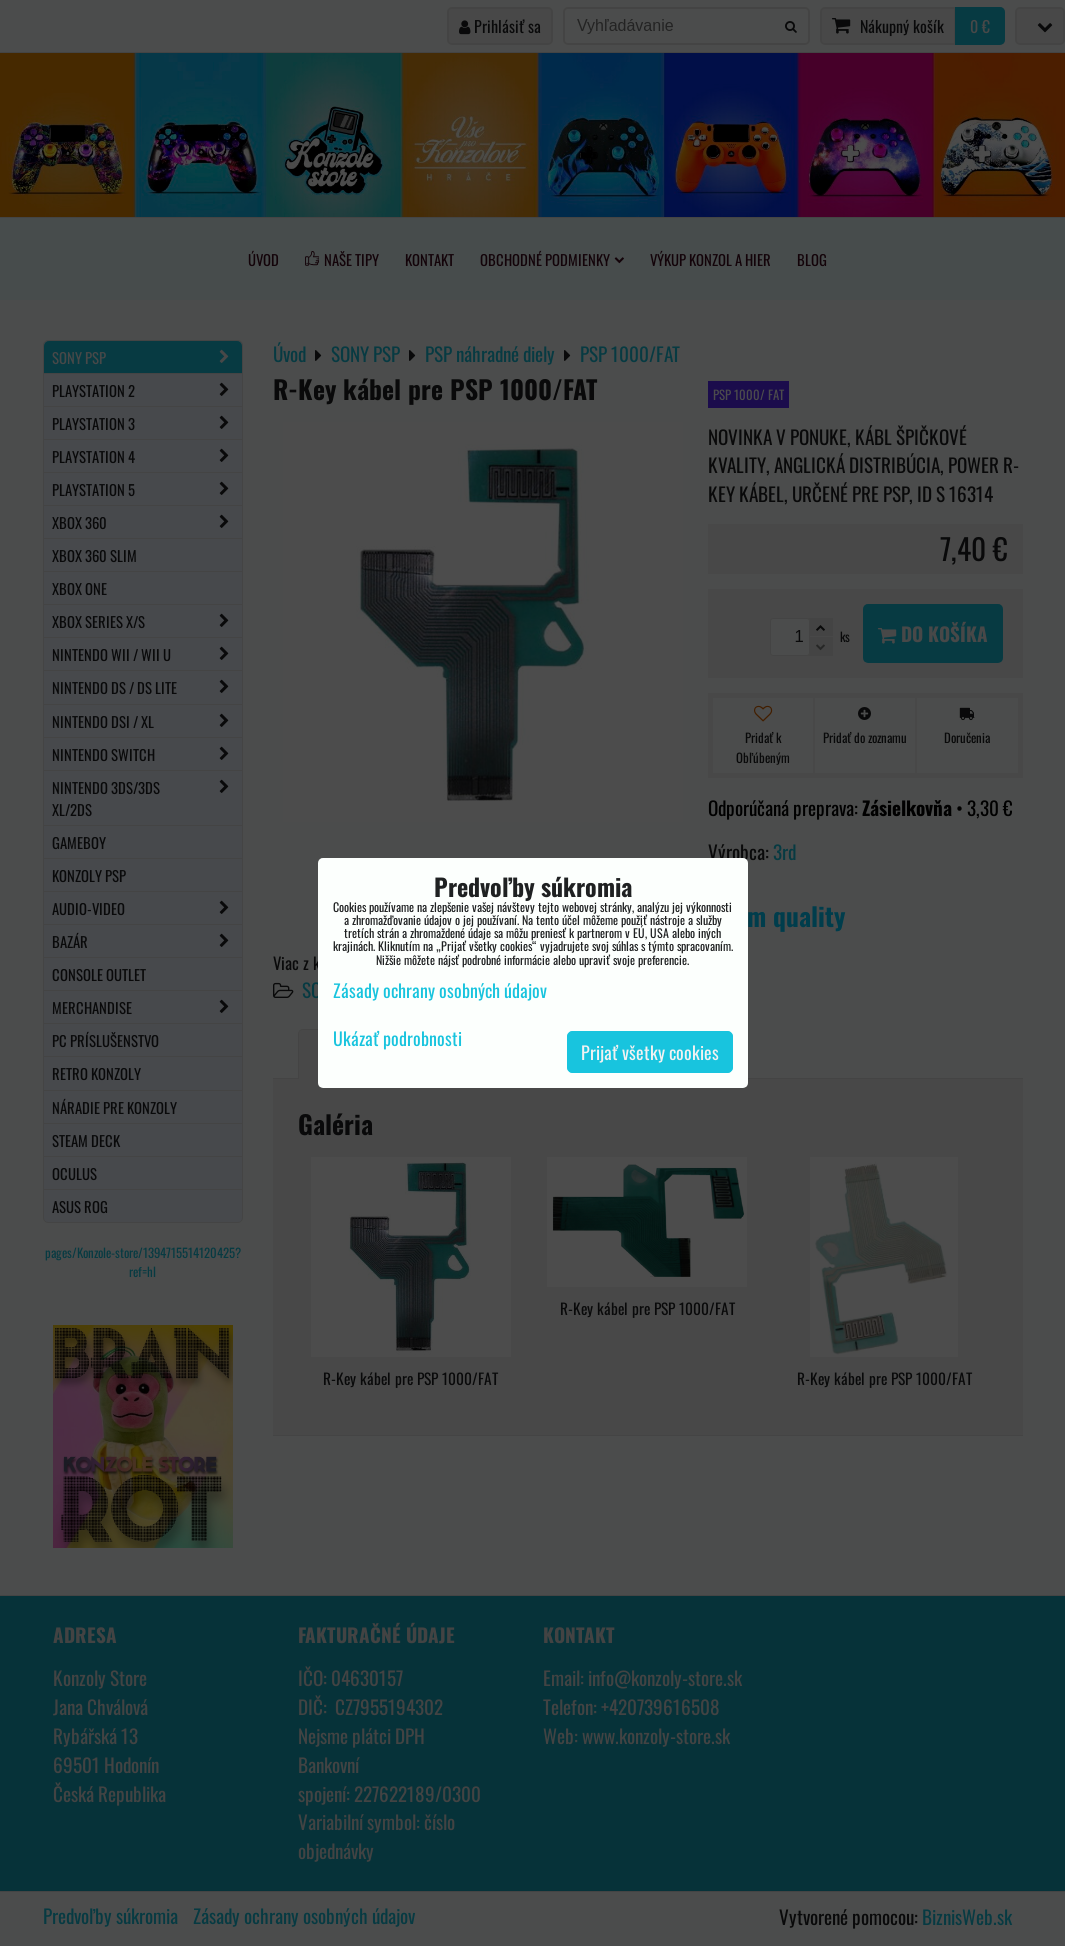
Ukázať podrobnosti (397, 1039)
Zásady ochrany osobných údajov (440, 990)
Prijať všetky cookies (650, 1052)
